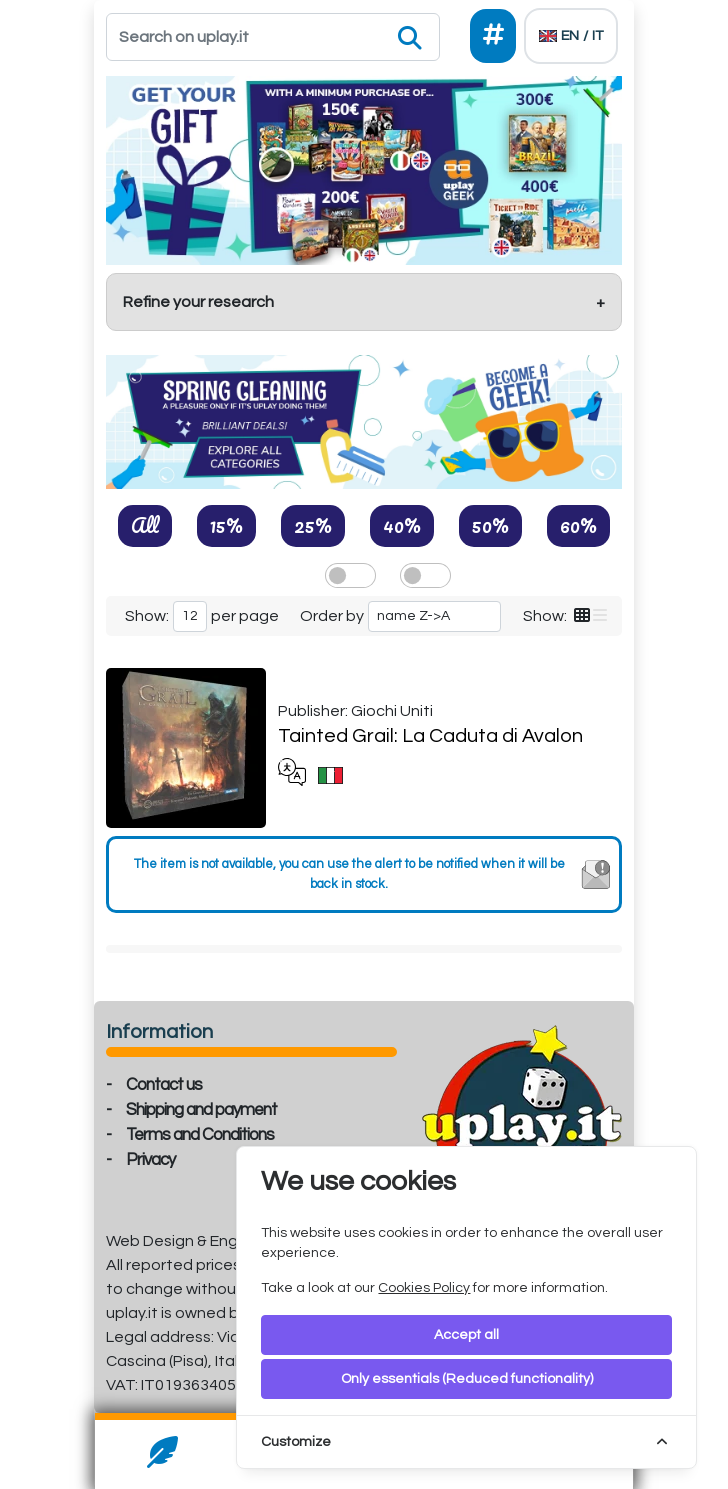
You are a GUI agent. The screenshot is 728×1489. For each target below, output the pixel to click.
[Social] (493, 36)
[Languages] (571, 36)
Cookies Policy (424, 1288)
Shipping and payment (201, 1110)
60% (578, 525)
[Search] (273, 37)
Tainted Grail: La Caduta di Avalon (430, 736)
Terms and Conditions (200, 1135)
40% (402, 525)
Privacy (150, 1160)
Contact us (164, 1085)
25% (313, 525)
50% (490, 525)
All (145, 525)
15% (226, 525)
